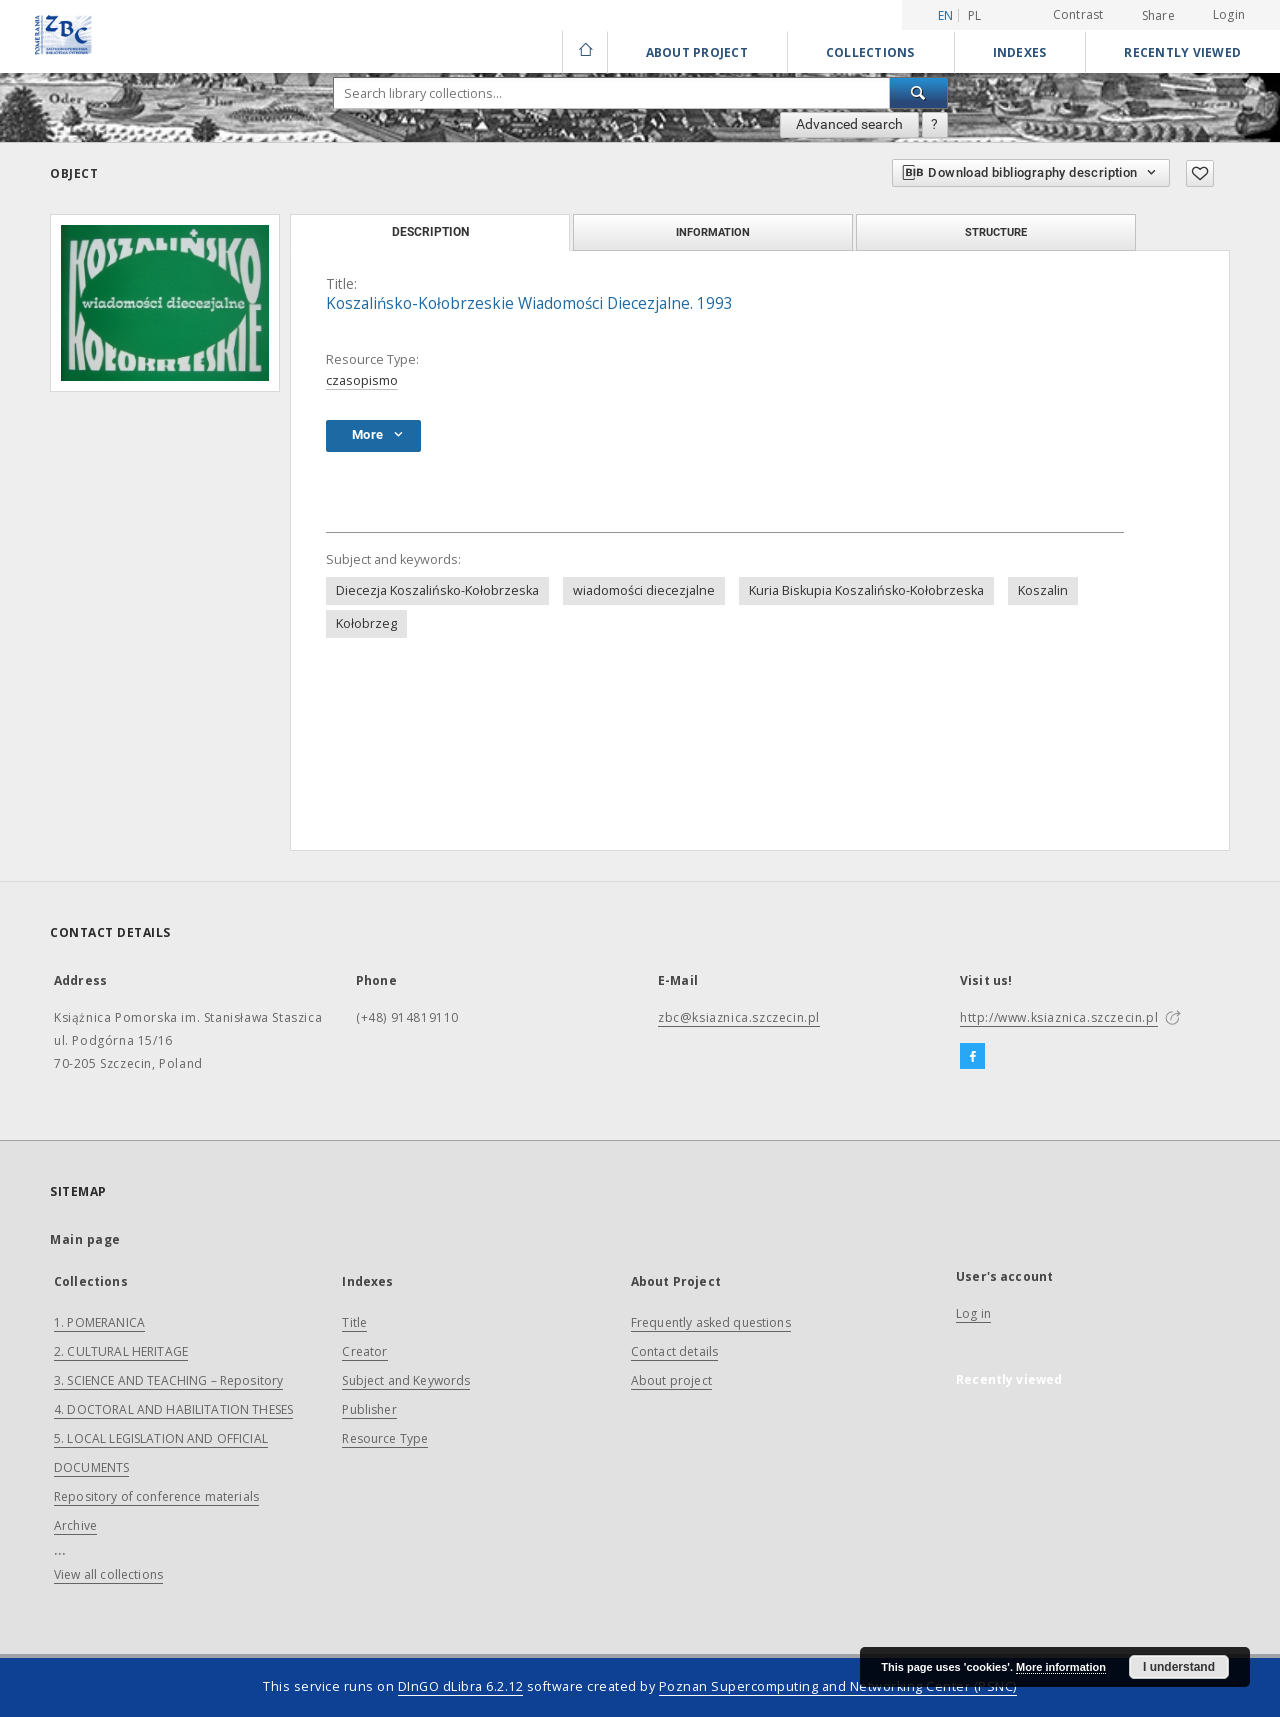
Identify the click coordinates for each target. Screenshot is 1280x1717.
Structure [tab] (996, 232)
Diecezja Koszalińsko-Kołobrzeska (437, 590)
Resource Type (385, 1438)
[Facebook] (972, 1057)
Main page (85, 1239)
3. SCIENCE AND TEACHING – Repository (168, 1380)
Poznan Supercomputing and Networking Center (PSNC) (838, 1686)
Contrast (1078, 14)
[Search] (919, 93)
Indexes (1020, 52)
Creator (364, 1351)
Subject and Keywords (406, 1380)
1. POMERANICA (99, 1322)
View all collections (108, 1574)
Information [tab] (713, 232)
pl (975, 15)
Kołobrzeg (366, 623)
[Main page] (584, 52)
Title (354, 1322)
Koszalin (1043, 590)
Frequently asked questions (711, 1322)
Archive (75, 1525)
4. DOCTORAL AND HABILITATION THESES (173, 1409)
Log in (973, 1313)
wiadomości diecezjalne (644, 590)
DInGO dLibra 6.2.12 (461, 1686)
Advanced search (849, 124)
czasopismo (362, 380)
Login (1229, 14)
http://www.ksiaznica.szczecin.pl (1059, 1017)
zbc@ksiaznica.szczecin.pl (739, 1017)
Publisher (369, 1409)
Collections (870, 52)
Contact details (674, 1351)
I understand (1179, 1667)
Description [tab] (430, 232)
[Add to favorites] (1200, 173)
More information (1061, 1667)
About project (671, 1380)
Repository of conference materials (156, 1496)
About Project (697, 52)
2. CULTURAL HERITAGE (121, 1351)
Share (1158, 16)
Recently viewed (1182, 52)
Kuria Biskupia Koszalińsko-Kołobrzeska (866, 590)
